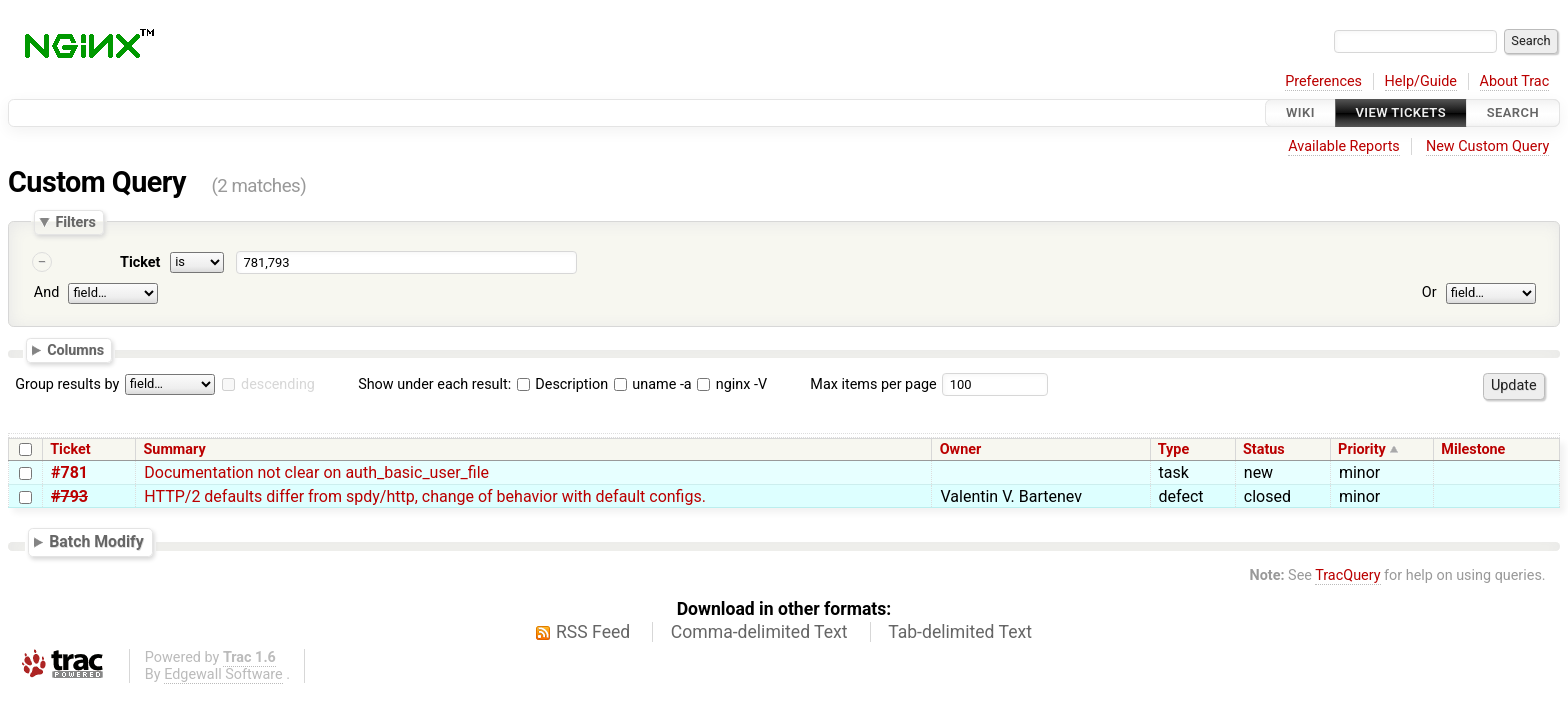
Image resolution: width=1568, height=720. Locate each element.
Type (1173, 449)
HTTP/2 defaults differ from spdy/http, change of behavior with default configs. (425, 496)
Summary (174, 449)
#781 (69, 472)
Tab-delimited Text (960, 632)
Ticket (140, 262)
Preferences (1323, 81)
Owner (961, 449)
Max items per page (873, 384)
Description (562, 384)
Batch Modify (96, 541)
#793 (69, 496)
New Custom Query (1487, 146)
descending (278, 384)
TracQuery (1347, 575)
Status (1264, 449)
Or (1429, 292)
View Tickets (1401, 112)
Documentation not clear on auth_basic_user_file (316, 472)
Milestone (1473, 449)
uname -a (653, 384)
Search (1513, 112)
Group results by (67, 384)
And (46, 292)
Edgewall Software (223, 674)
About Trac (1515, 81)
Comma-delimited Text (759, 632)
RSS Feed (593, 632)
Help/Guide (1421, 81)
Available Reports (1344, 146)
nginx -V (732, 384)
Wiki (1300, 112)
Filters (75, 222)
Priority (1362, 449)
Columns (75, 350)
